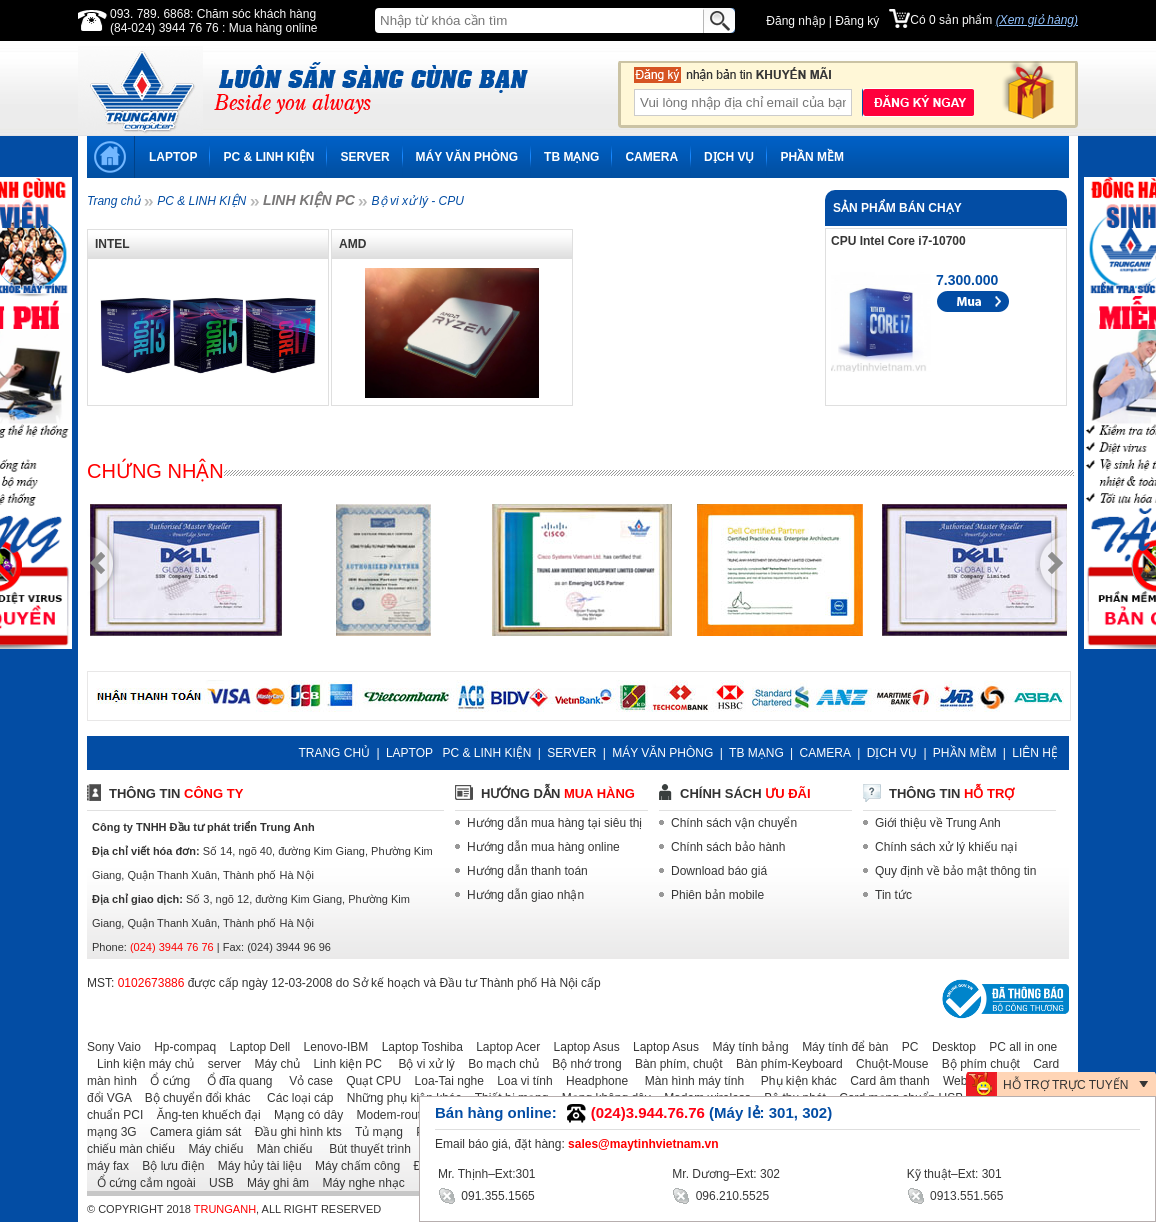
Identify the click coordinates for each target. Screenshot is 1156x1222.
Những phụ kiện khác (399, 1098)
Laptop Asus (582, 1047)
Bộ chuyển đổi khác (193, 1098)
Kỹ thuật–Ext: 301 (954, 1174)
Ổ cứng (165, 1081)
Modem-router (389, 1115)
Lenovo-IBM (331, 1047)
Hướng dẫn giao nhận (525, 895)
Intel (112, 244)
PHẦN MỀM (812, 157)
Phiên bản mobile (717, 895)
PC (905, 1047)
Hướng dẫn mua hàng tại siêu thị (554, 823)
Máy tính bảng (745, 1047)
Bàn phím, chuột (674, 1064)
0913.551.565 (955, 1194)
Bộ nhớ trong (581, 1064)
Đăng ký (857, 21)
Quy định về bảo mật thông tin (955, 871)
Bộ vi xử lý (420, 1064)
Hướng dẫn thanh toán (527, 871)
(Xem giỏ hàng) (1037, 20)
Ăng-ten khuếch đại (204, 1115)
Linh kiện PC (342, 1064)
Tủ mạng (374, 1132)
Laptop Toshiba (417, 1047)
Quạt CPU (368, 1081)
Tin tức (893, 895)
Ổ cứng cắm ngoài (141, 1183)
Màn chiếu (280, 1149)
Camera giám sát (190, 1132)
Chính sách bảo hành (728, 847)
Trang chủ (113, 201)
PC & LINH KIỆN (268, 157)
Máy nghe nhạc (358, 1183)
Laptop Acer (503, 1047)
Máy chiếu (210, 1149)
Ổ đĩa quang (232, 1081)
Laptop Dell (255, 1047)
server (219, 1064)
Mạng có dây (303, 1115)
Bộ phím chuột (976, 1064)
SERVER (364, 157)
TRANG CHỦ (334, 753)
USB (216, 1183)
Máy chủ (272, 1064)
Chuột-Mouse (887, 1064)
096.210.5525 (720, 1194)
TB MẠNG (571, 157)
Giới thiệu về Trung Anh (938, 823)
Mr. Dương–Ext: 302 (726, 1174)
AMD (352, 244)
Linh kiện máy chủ (140, 1064)
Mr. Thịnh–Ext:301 (487, 1174)
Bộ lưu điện (168, 1166)
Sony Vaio (114, 1047)
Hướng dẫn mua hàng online (543, 847)
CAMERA (651, 157)
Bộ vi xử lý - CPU (418, 201)
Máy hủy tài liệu (255, 1166)
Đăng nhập (795, 21)
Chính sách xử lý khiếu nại (946, 847)
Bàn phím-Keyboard (784, 1064)
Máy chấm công (352, 1166)
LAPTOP (173, 157)
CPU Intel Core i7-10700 (898, 241)
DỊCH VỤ (729, 157)
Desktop (949, 1047)
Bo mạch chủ (498, 1064)
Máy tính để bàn (840, 1047)
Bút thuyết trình (363, 1149)
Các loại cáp (294, 1098)
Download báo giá (719, 871)
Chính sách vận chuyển (734, 823)
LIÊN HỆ (1035, 753)
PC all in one (1018, 1047)
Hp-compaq (180, 1047)
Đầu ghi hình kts (293, 1132)
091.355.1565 (486, 1194)
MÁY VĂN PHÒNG (467, 157)
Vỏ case (304, 1081)
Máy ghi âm (273, 1183)
